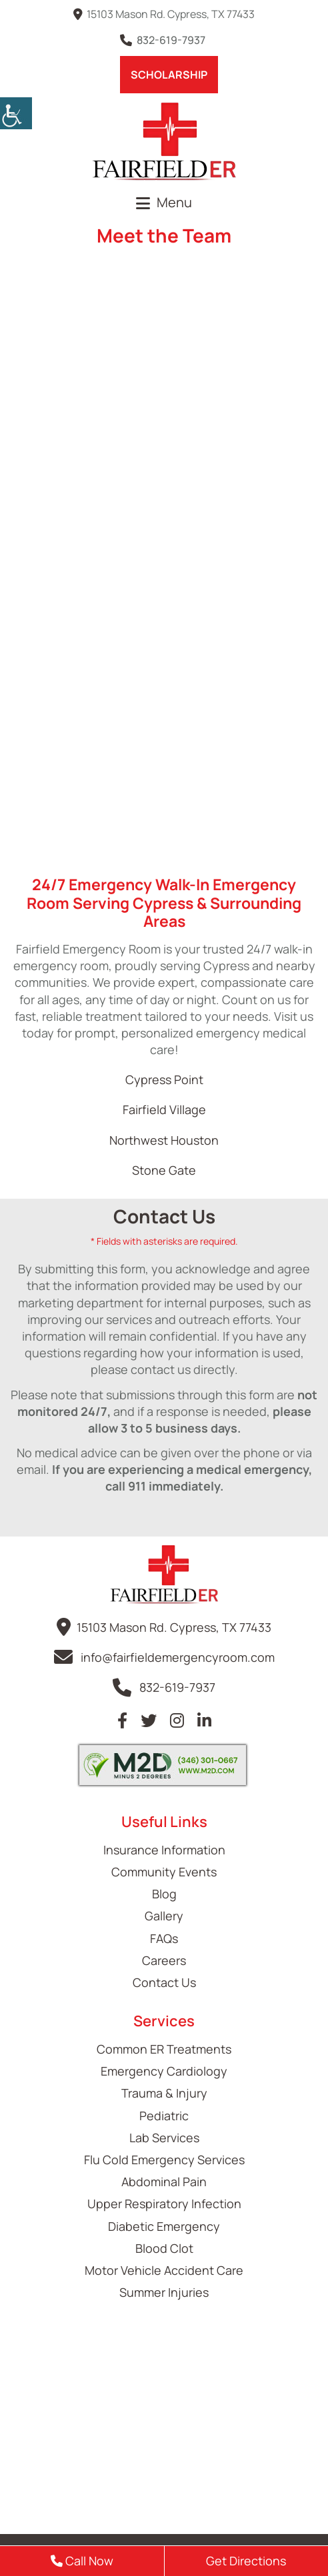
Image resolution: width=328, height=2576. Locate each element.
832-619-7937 (164, 40)
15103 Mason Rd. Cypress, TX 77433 (164, 14)
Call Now (82, 2561)
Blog (164, 1894)
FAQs (164, 1938)
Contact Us (164, 1982)
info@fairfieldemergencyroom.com (178, 1657)
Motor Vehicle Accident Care (164, 2270)
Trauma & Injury (164, 2093)
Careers (164, 1960)
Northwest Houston (164, 1140)
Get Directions (246, 2561)
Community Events (164, 1872)
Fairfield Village (164, 1109)
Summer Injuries (164, 2292)
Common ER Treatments (164, 2049)
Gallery (164, 1916)
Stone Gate (164, 1170)
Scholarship (169, 74)
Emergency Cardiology (164, 2071)
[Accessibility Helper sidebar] (16, 113)
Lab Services (164, 2138)
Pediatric (164, 2116)
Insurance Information (164, 1850)
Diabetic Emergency (164, 2226)
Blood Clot (164, 2248)
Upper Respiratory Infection (164, 2204)
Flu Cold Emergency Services (164, 2160)
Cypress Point (164, 1079)
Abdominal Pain (164, 2182)
